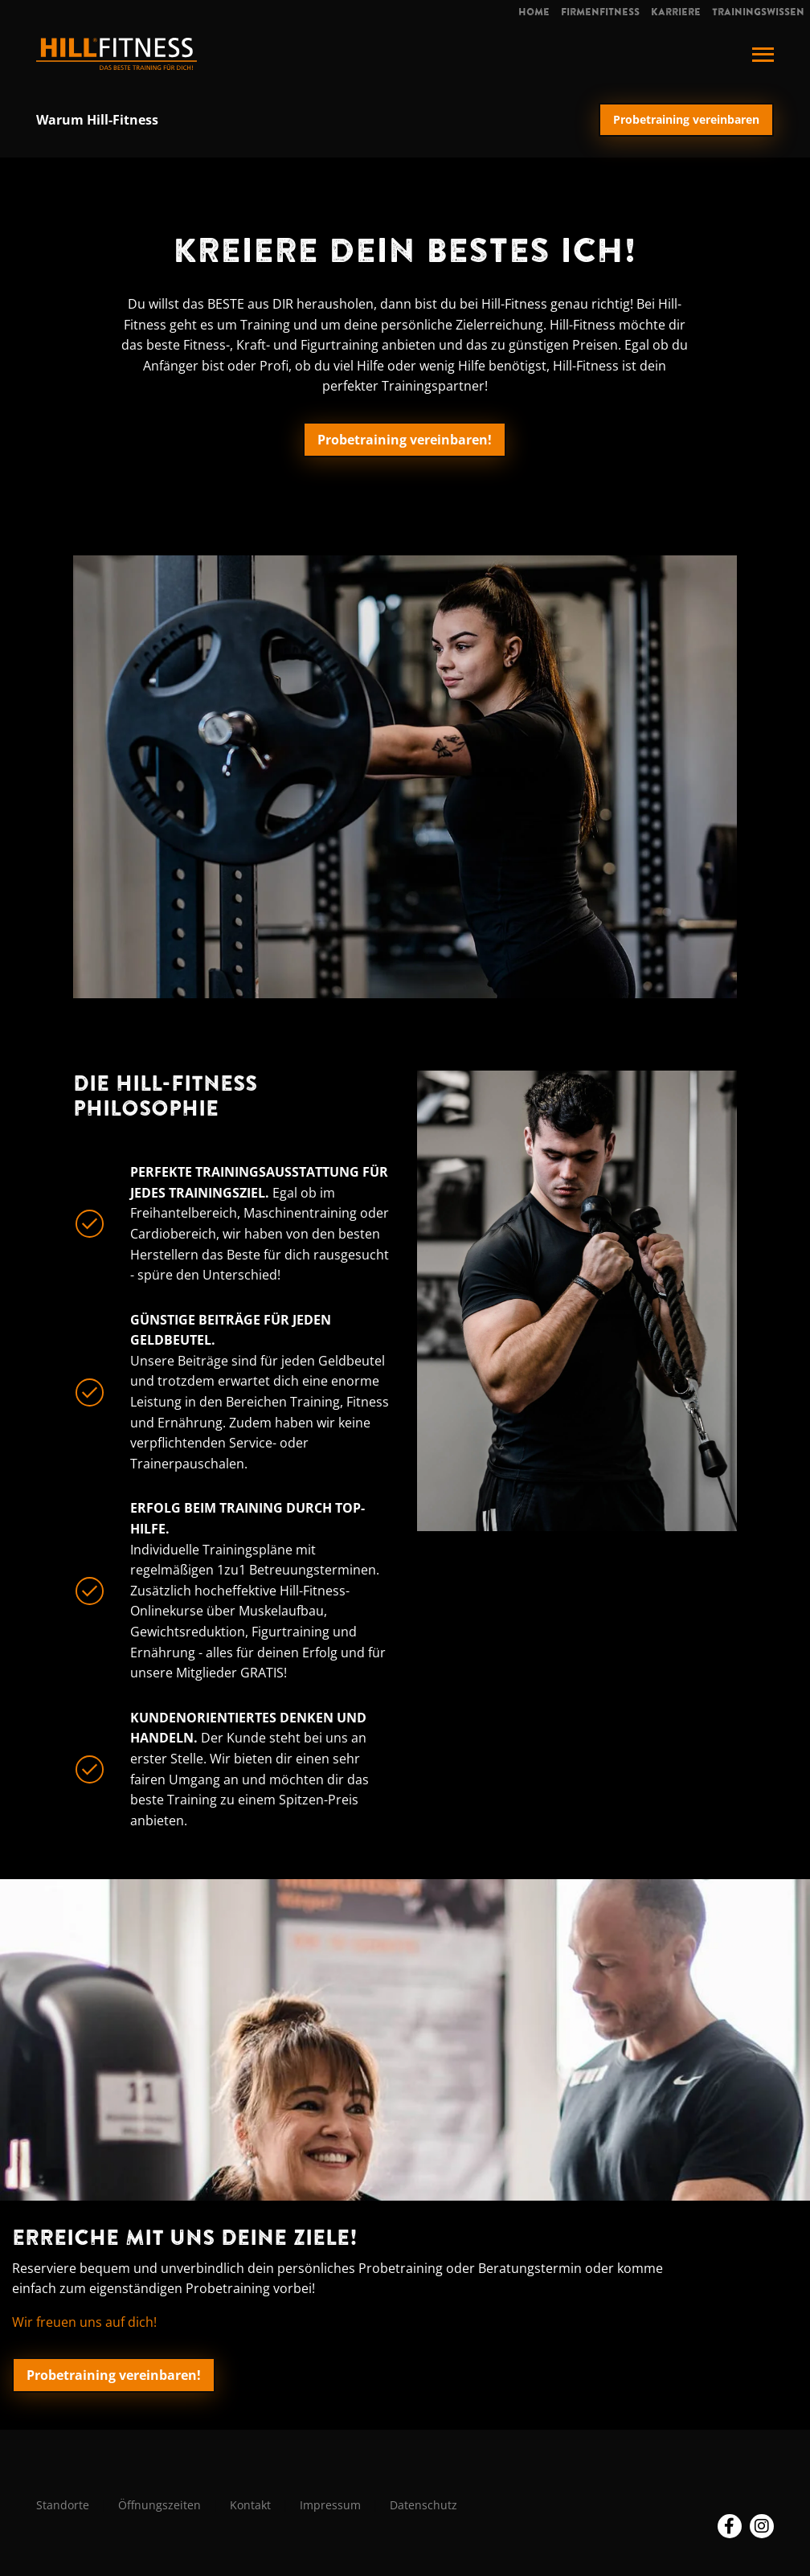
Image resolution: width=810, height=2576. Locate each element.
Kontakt (250, 2505)
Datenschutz (423, 2505)
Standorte (62, 2505)
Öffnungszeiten (159, 2505)
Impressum (330, 2505)
